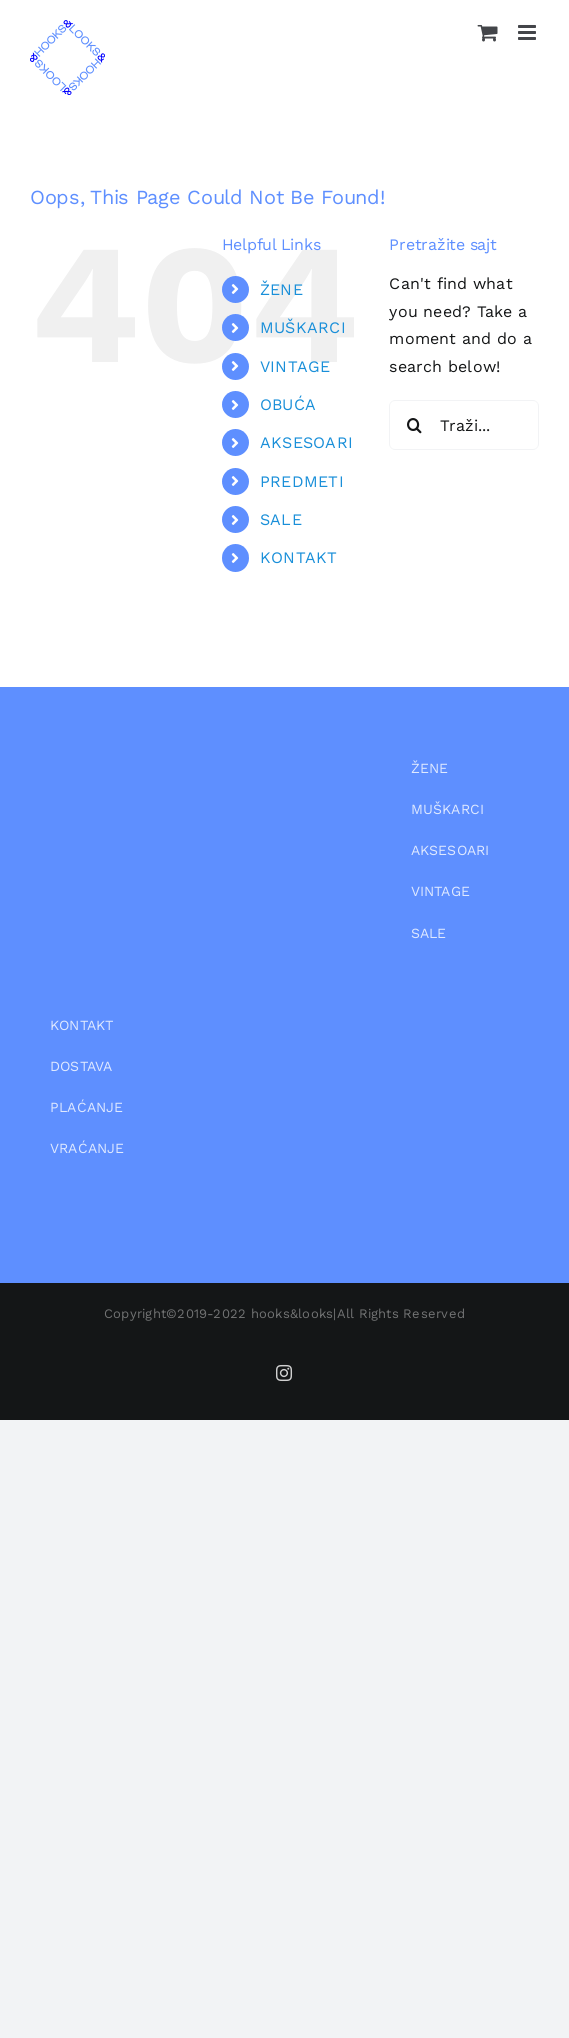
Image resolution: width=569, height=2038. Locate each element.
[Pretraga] (414, 425)
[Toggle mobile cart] (488, 32)
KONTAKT (299, 557)
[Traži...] (464, 425)
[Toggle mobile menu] (528, 32)
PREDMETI (302, 481)
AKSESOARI (306, 442)
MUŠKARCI (303, 327)
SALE (281, 519)
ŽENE (281, 289)
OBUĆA (288, 404)
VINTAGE (295, 366)
